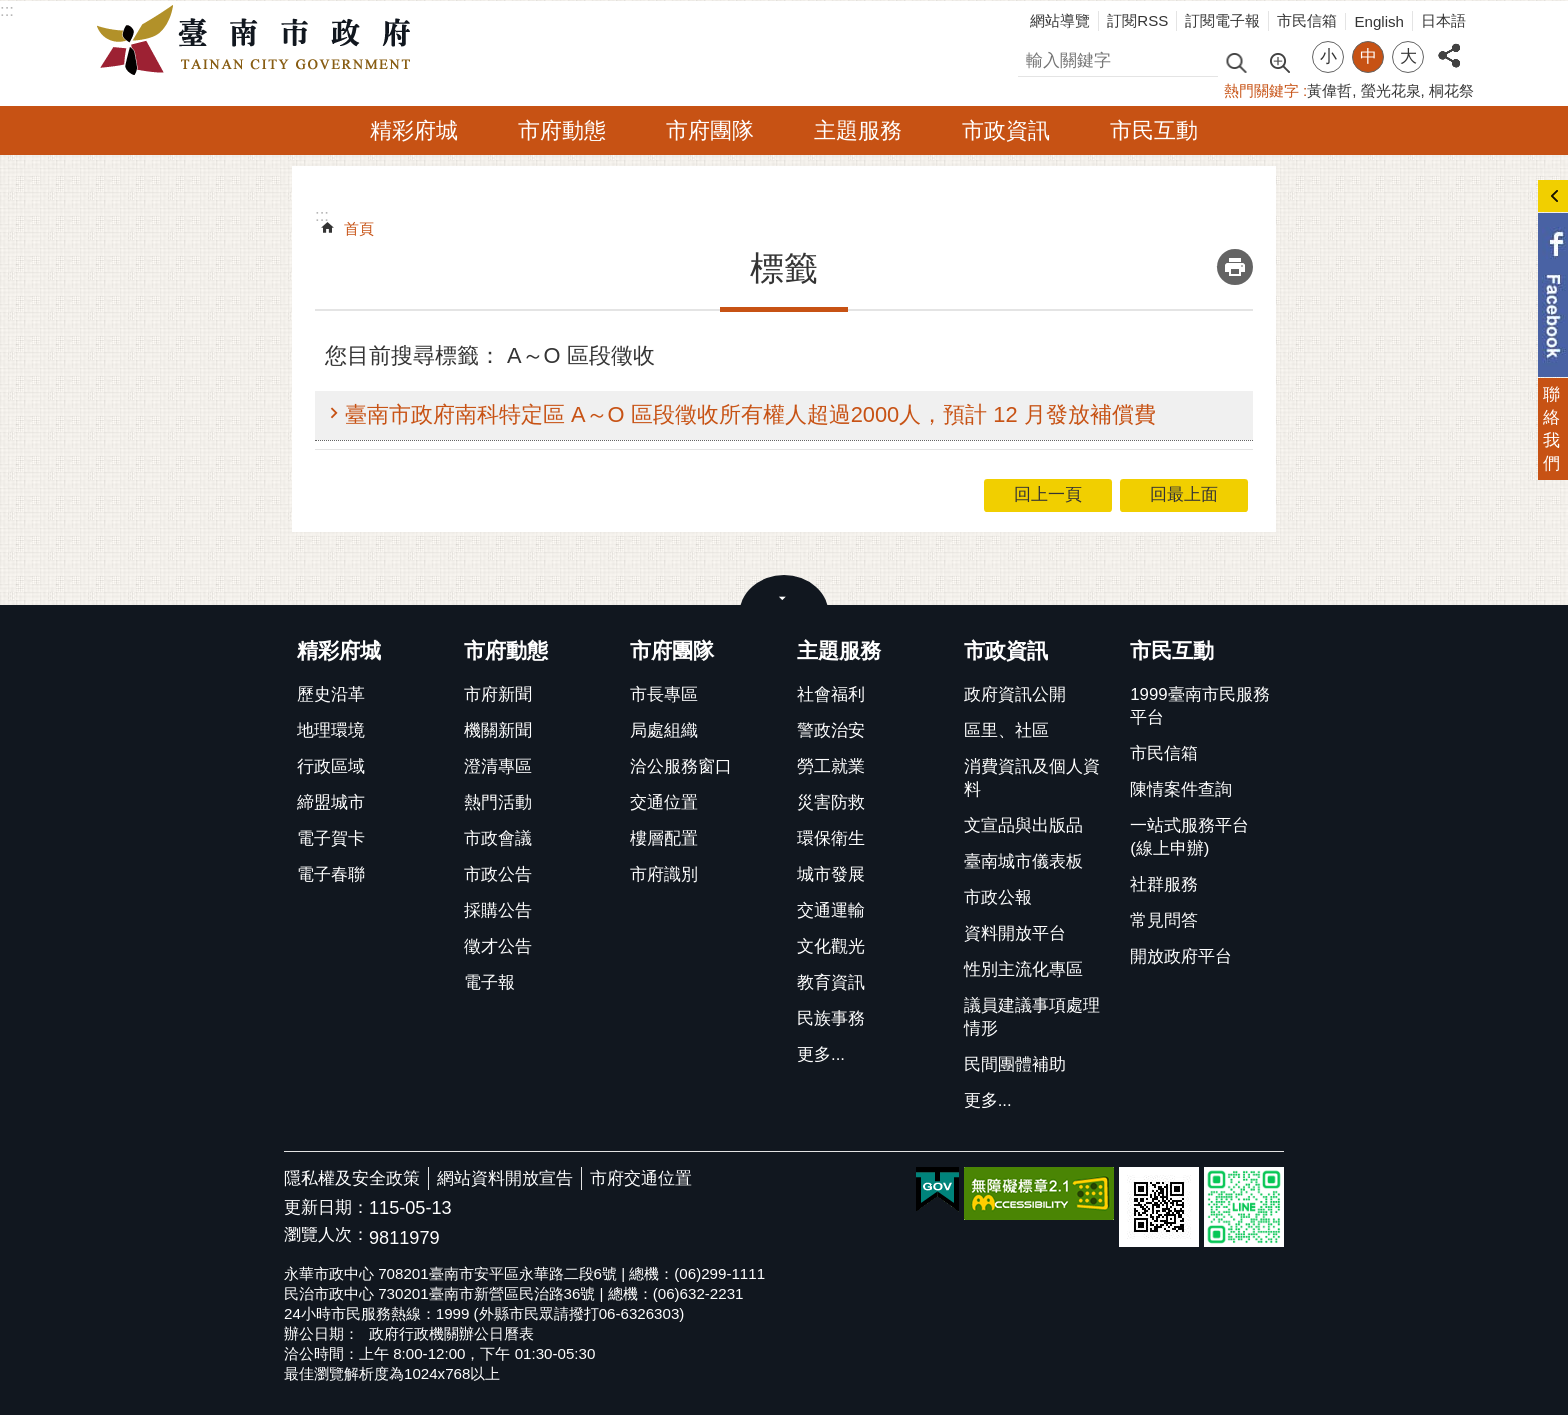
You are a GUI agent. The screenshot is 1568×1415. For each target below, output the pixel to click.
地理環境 (331, 730)
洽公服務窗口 (681, 766)
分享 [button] (1449, 44)
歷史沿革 (331, 694)
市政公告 (498, 874)
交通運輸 (831, 910)
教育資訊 (831, 982)
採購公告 (498, 910)
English (1379, 21)
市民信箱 (1307, 20)
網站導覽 (1060, 20)
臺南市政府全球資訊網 (259, 41)
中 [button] (1368, 56)
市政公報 (998, 897)
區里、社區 (1006, 730)
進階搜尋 (1279, 61)
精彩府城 (414, 130)
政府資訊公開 (1015, 694)
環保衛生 (831, 838)
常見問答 (1164, 920)
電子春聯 (331, 874)
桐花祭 (1451, 90)
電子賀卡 (331, 838)
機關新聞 (498, 730)
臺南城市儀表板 (1023, 861)
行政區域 (331, 766)
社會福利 (831, 694)
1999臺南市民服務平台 (1199, 706)
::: (7, 10)
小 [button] (1328, 56)
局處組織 (664, 730)
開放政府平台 (1181, 956)
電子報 (489, 982)
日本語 (1443, 20)
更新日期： (326, 1207)
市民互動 (1154, 130)
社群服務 (1164, 884)
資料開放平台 (1015, 933)
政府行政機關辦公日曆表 (451, 1333)
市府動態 (562, 130)
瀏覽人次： (326, 1235)
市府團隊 (710, 130)
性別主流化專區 (1023, 969)
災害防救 (831, 802)
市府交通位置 (641, 1178)
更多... (821, 1054)
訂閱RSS (1137, 20)
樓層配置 (664, 838)
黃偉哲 (1329, 90)
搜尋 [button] (1236, 61)
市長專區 (664, 694)
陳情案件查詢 (1181, 789)
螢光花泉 (1391, 90)
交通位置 (664, 802)
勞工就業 (831, 766)
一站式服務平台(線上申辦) (1189, 837)
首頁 (359, 228)
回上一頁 (1048, 494)
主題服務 (858, 130)
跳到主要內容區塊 (10, 10)
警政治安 (831, 730)
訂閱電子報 (1222, 20)
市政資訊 (1006, 130)
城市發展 (831, 874)
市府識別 (664, 874)
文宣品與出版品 (1023, 825)
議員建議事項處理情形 (1032, 1017)
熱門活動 (498, 802)
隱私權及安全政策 (352, 1178)
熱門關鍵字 (1261, 90)
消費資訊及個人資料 (1032, 778)
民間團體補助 (1015, 1064)
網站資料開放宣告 (505, 1178)
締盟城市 (331, 802)
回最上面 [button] (1184, 494)
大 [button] (1408, 56)
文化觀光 (831, 946)
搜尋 (1035, 57)
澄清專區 (498, 766)
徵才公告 (498, 946)
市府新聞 (498, 694)
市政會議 (498, 838)
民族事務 (831, 1018)
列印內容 (1235, 267)
